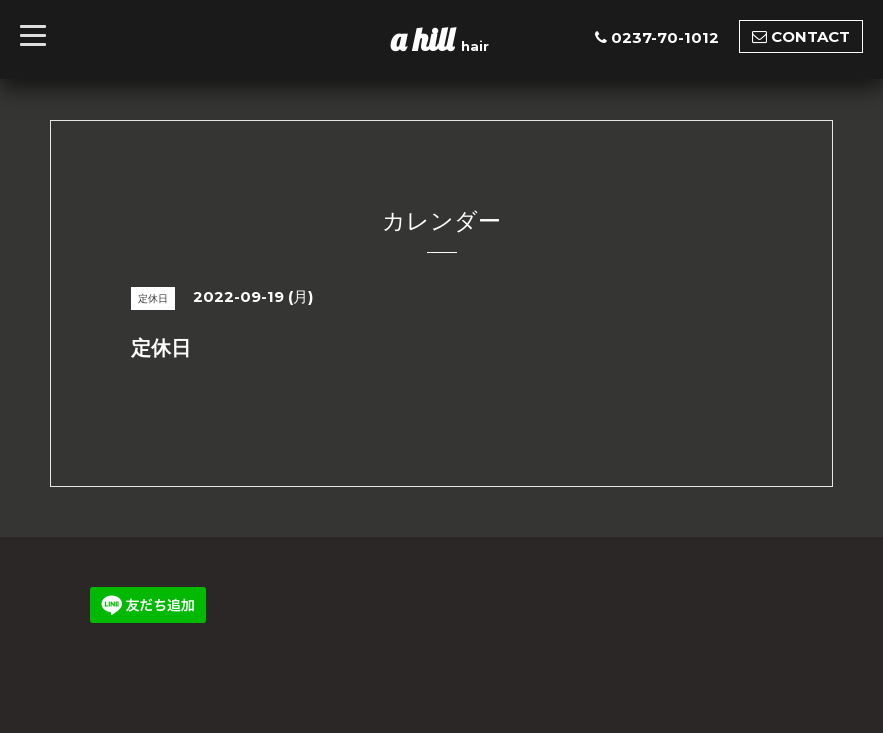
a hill (426, 39)
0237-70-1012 (665, 37)
